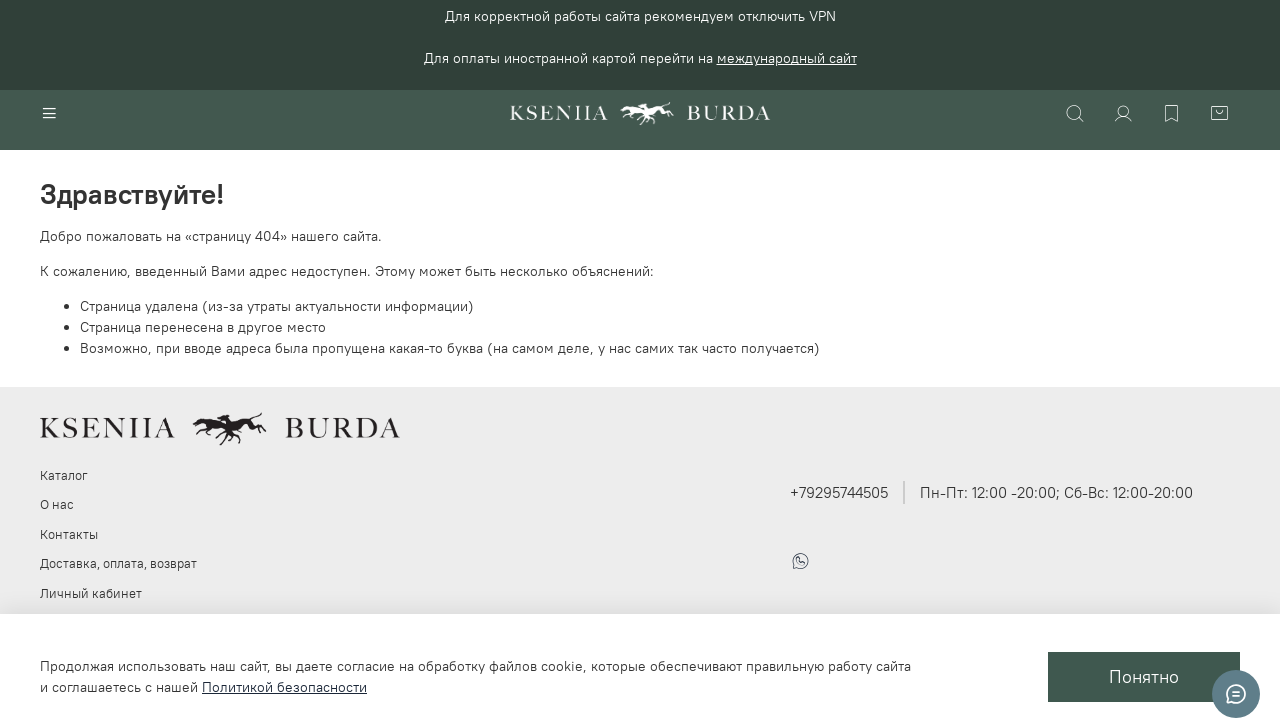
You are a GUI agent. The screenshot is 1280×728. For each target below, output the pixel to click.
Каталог (64, 475)
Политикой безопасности (284, 687)
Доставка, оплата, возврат (118, 563)
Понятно (1144, 677)
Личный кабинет (91, 593)
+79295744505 (839, 492)
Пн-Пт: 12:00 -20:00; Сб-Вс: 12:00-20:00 (1056, 492)
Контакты (69, 534)
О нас (57, 504)
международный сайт (787, 58)
